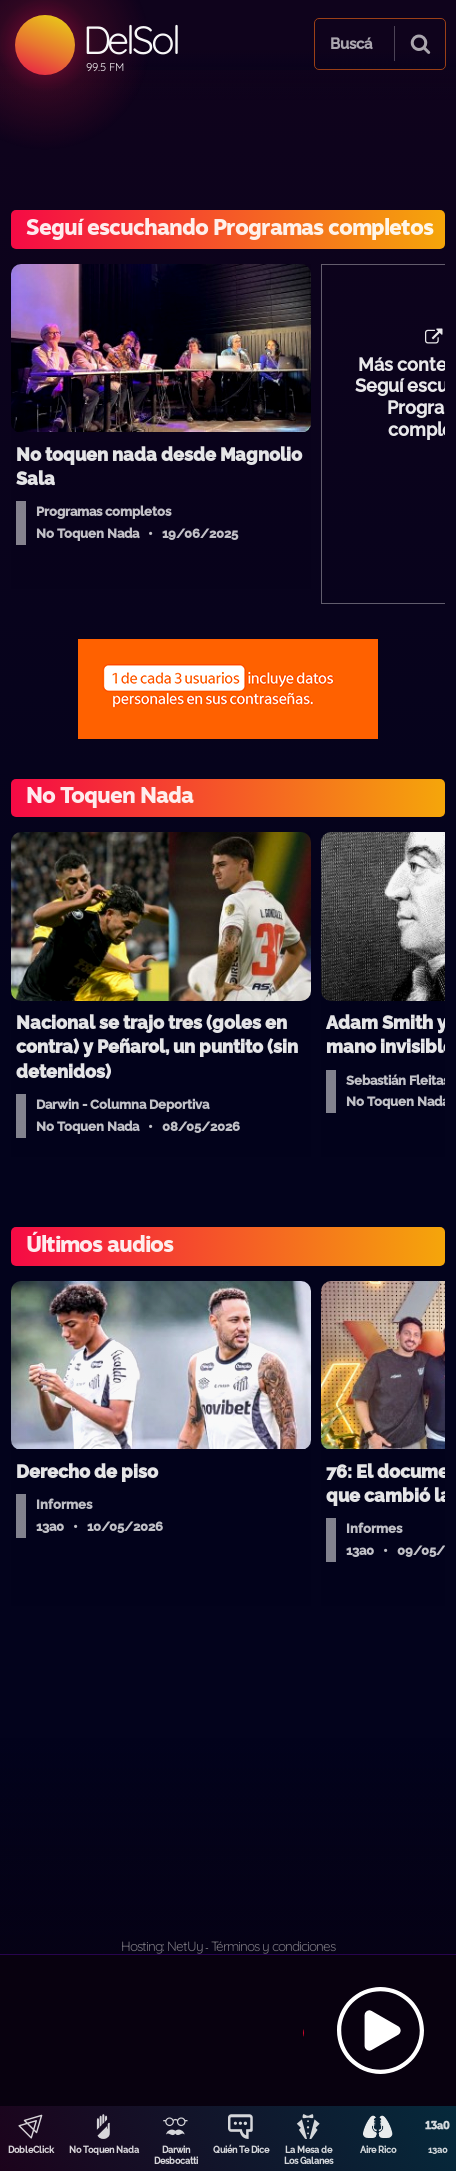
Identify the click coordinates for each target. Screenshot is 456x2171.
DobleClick (31, 2150)
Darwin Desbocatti (176, 2155)
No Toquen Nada (104, 2150)
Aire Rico (378, 2150)
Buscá (351, 44)
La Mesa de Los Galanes (308, 2155)
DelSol (130, 39)
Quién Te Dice (241, 2150)
